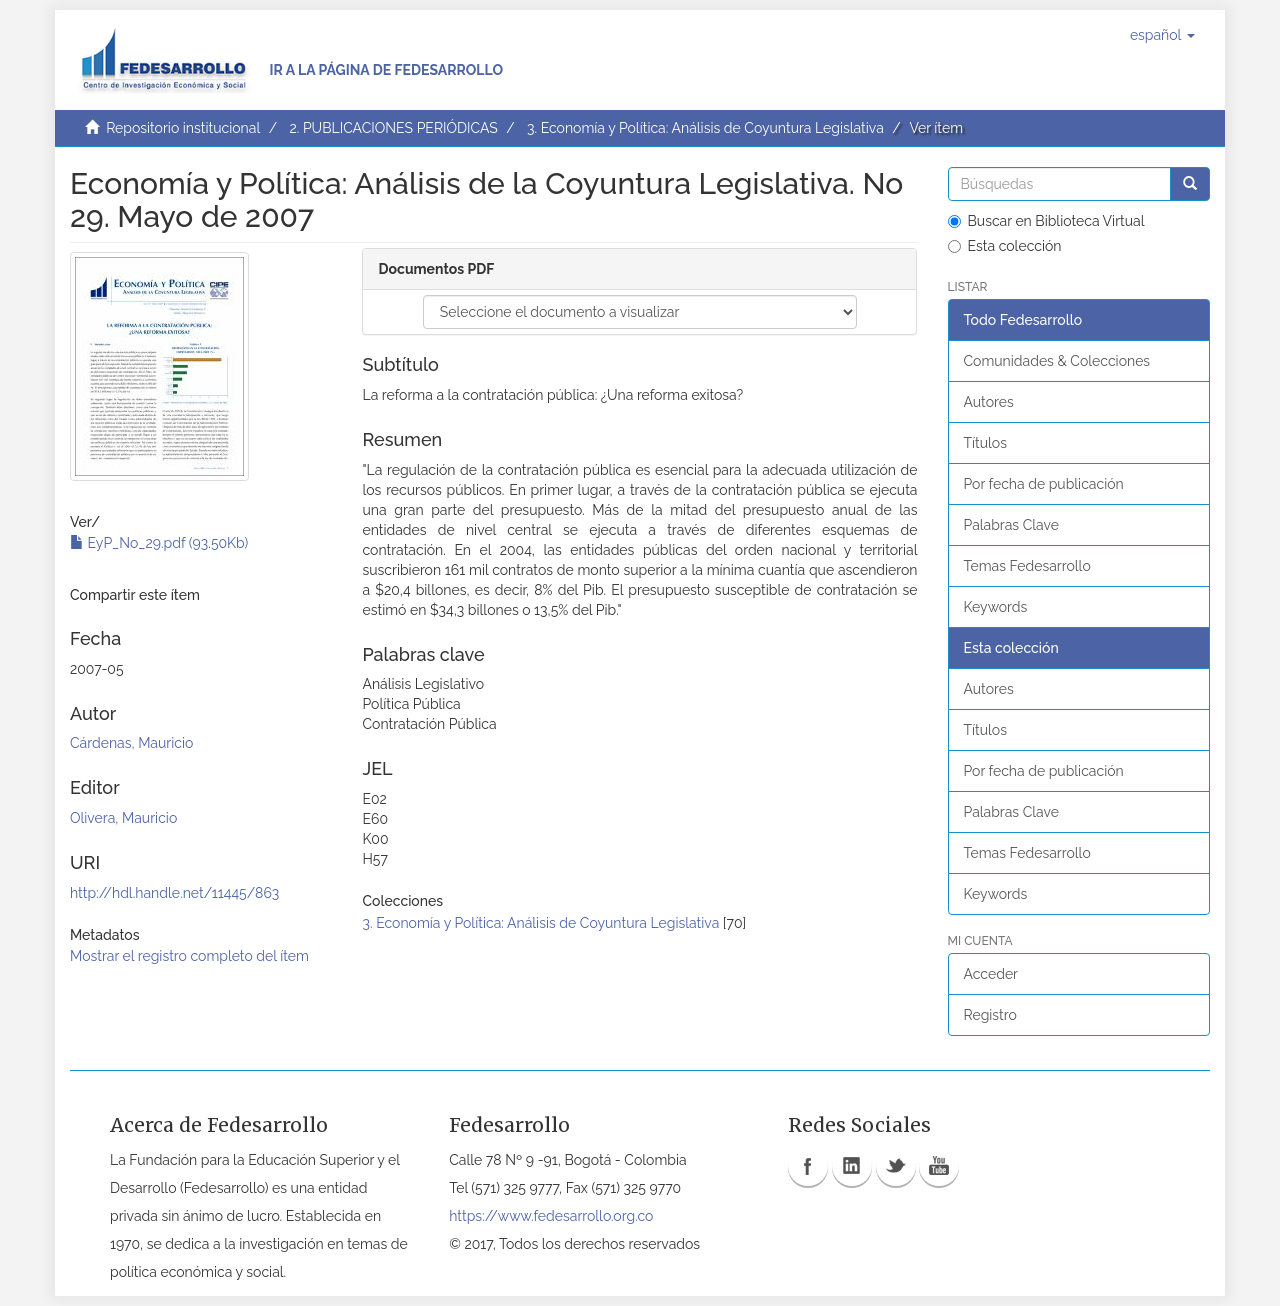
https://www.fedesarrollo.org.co (551, 1216)
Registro (990, 1015)
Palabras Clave (1011, 525)
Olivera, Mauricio (123, 818)
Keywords (996, 607)
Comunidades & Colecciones (1057, 361)
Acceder (991, 974)
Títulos (985, 443)
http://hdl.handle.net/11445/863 (174, 893)
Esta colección (1005, 246)
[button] (1162, 35)
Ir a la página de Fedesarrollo (386, 70)
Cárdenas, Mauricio (131, 743)
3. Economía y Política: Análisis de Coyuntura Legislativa (705, 128)
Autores (989, 402)
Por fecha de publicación (1044, 484)
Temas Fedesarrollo (1027, 566)
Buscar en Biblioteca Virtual (1046, 221)
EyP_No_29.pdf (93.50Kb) (159, 543)
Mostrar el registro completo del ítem (189, 956)
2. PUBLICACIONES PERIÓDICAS (393, 128)
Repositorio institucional (183, 128)
